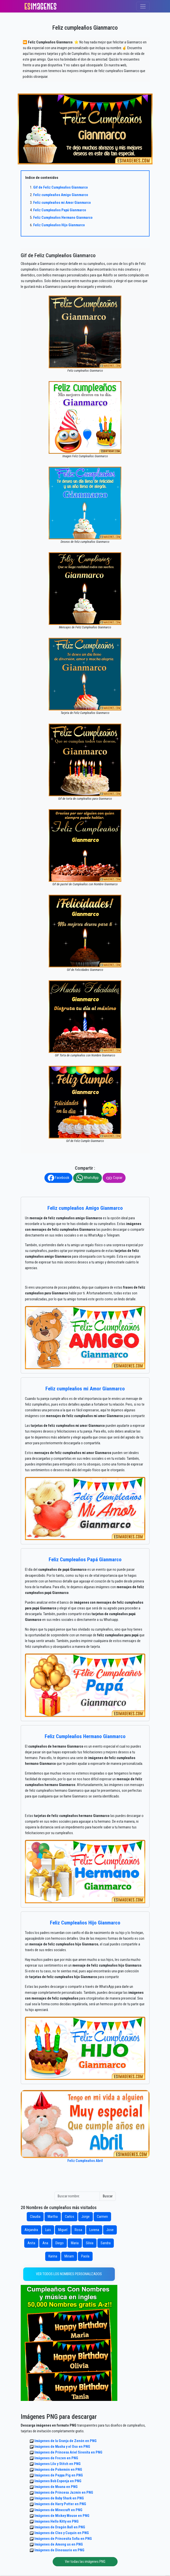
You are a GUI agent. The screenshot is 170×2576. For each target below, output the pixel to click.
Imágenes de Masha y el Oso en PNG (62, 2447)
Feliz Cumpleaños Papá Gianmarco (59, 210)
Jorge (85, 2217)
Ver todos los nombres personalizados (69, 2274)
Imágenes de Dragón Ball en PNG (59, 2527)
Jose (110, 2230)
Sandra (106, 2243)
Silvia (89, 2243)
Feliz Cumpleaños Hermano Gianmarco (63, 218)
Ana (45, 2243)
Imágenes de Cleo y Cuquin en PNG (61, 2533)
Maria (75, 2243)
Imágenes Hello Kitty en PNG (56, 2521)
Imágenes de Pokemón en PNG (58, 2469)
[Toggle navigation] (143, 6)
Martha (53, 2217)
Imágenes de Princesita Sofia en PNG (63, 2539)
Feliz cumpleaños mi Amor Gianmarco (62, 203)
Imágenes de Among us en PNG (58, 2544)
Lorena (94, 2230)
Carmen (102, 2217)
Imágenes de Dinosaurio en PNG (59, 2550)
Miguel (62, 2230)
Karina (52, 2256)
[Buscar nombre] (77, 2196)
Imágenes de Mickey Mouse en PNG (61, 2516)
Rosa (78, 2230)
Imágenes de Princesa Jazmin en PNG (63, 2492)
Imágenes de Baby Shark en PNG (59, 2498)
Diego (59, 2243)
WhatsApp (87, 1178)
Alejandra (31, 2230)
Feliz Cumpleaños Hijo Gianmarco (59, 225)
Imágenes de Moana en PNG (56, 2487)
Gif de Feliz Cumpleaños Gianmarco (60, 187)
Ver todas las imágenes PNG (85, 2562)
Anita (31, 2243)
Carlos (69, 2217)
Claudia (35, 2217)
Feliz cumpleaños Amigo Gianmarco (60, 195)
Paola (85, 2256)
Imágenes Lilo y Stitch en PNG (57, 2464)
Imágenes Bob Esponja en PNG (57, 2481)
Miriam (69, 2256)
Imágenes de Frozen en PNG (56, 2458)
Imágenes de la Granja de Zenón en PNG (65, 2441)
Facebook (58, 1178)
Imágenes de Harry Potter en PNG (60, 2504)
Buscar (108, 2196)
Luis (48, 2230)
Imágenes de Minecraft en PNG (58, 2510)
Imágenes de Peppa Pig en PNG (58, 2475)
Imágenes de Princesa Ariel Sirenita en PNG (68, 2452)
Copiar (114, 1178)
